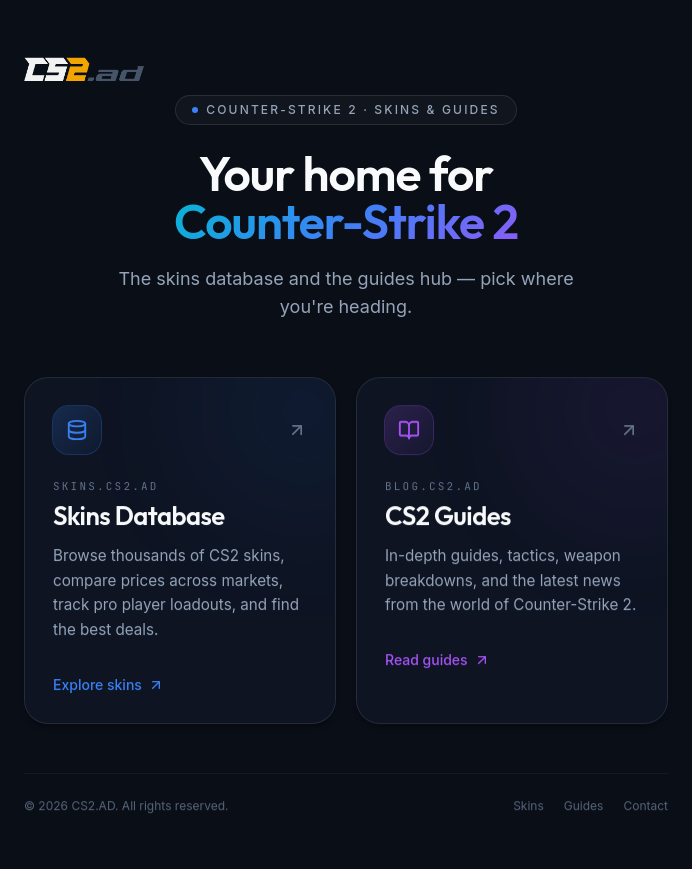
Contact (645, 807)
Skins (528, 807)
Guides (584, 807)
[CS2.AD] (84, 72)
